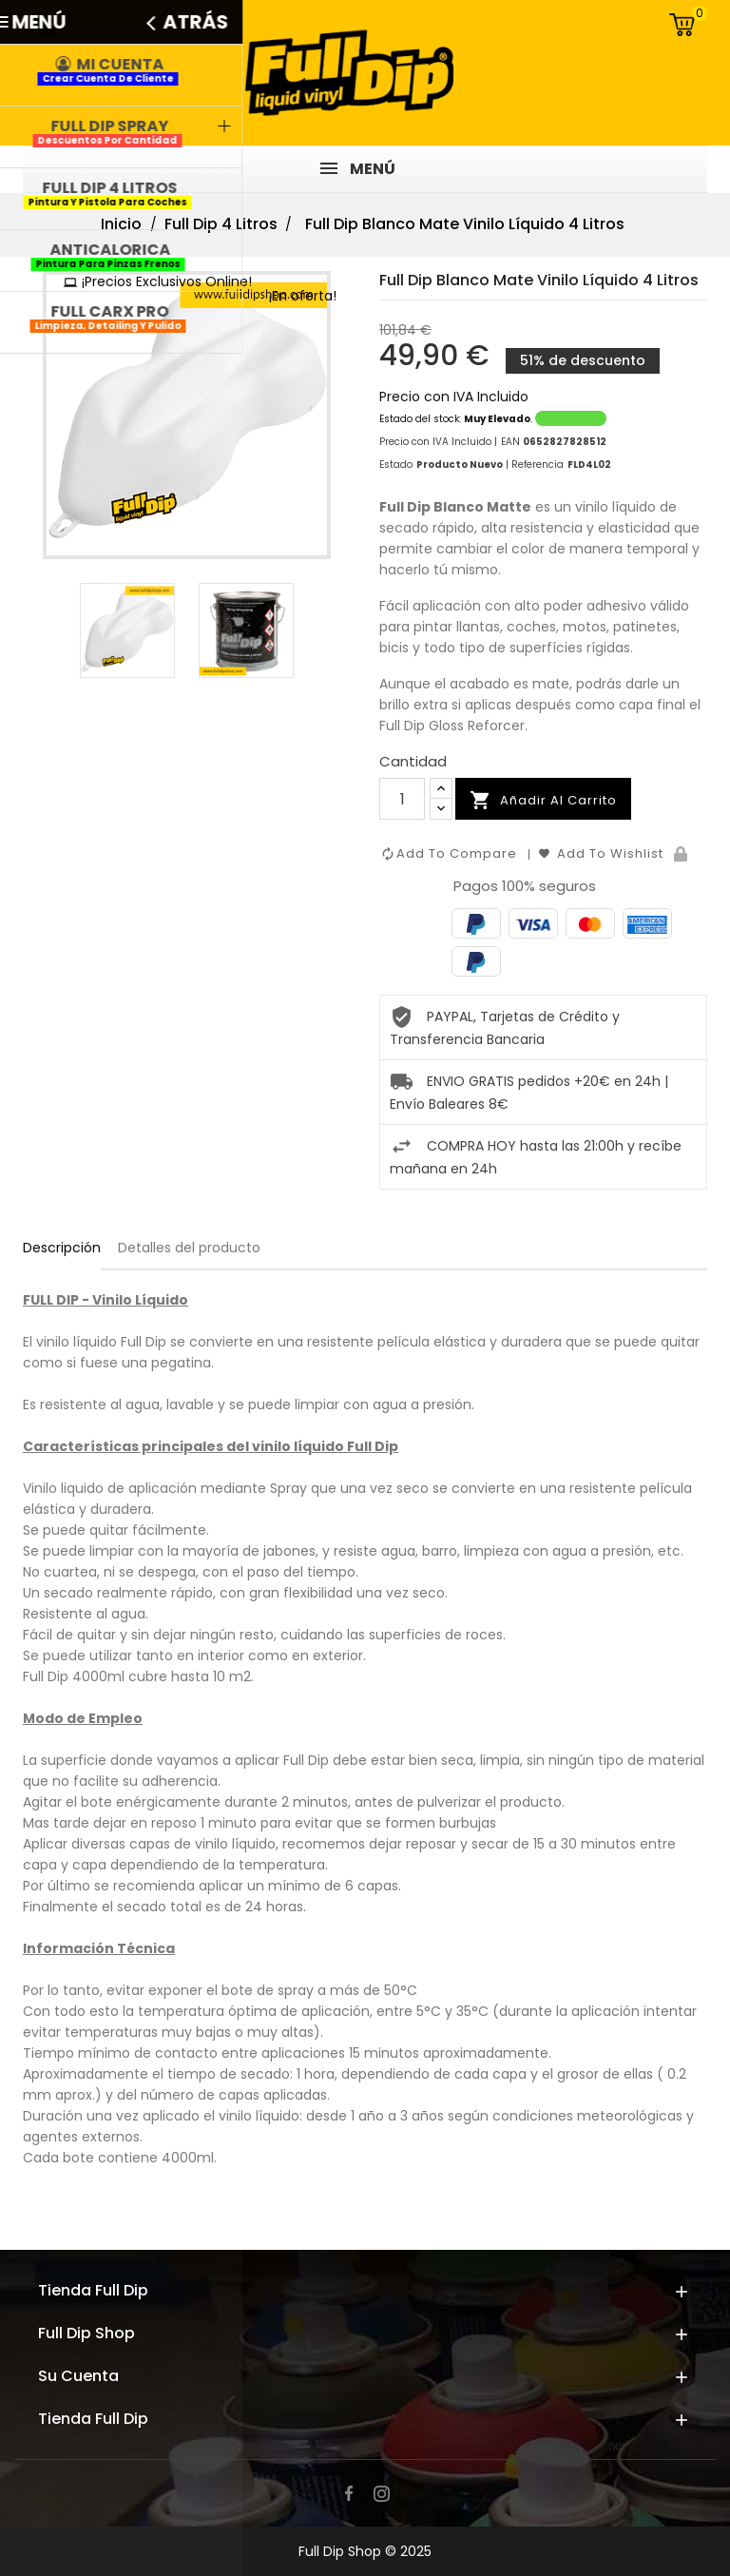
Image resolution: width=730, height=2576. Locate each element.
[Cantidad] (402, 799)
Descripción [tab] (62, 1247)
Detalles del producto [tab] (189, 1247)
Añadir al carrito (543, 800)
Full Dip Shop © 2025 (365, 2551)
